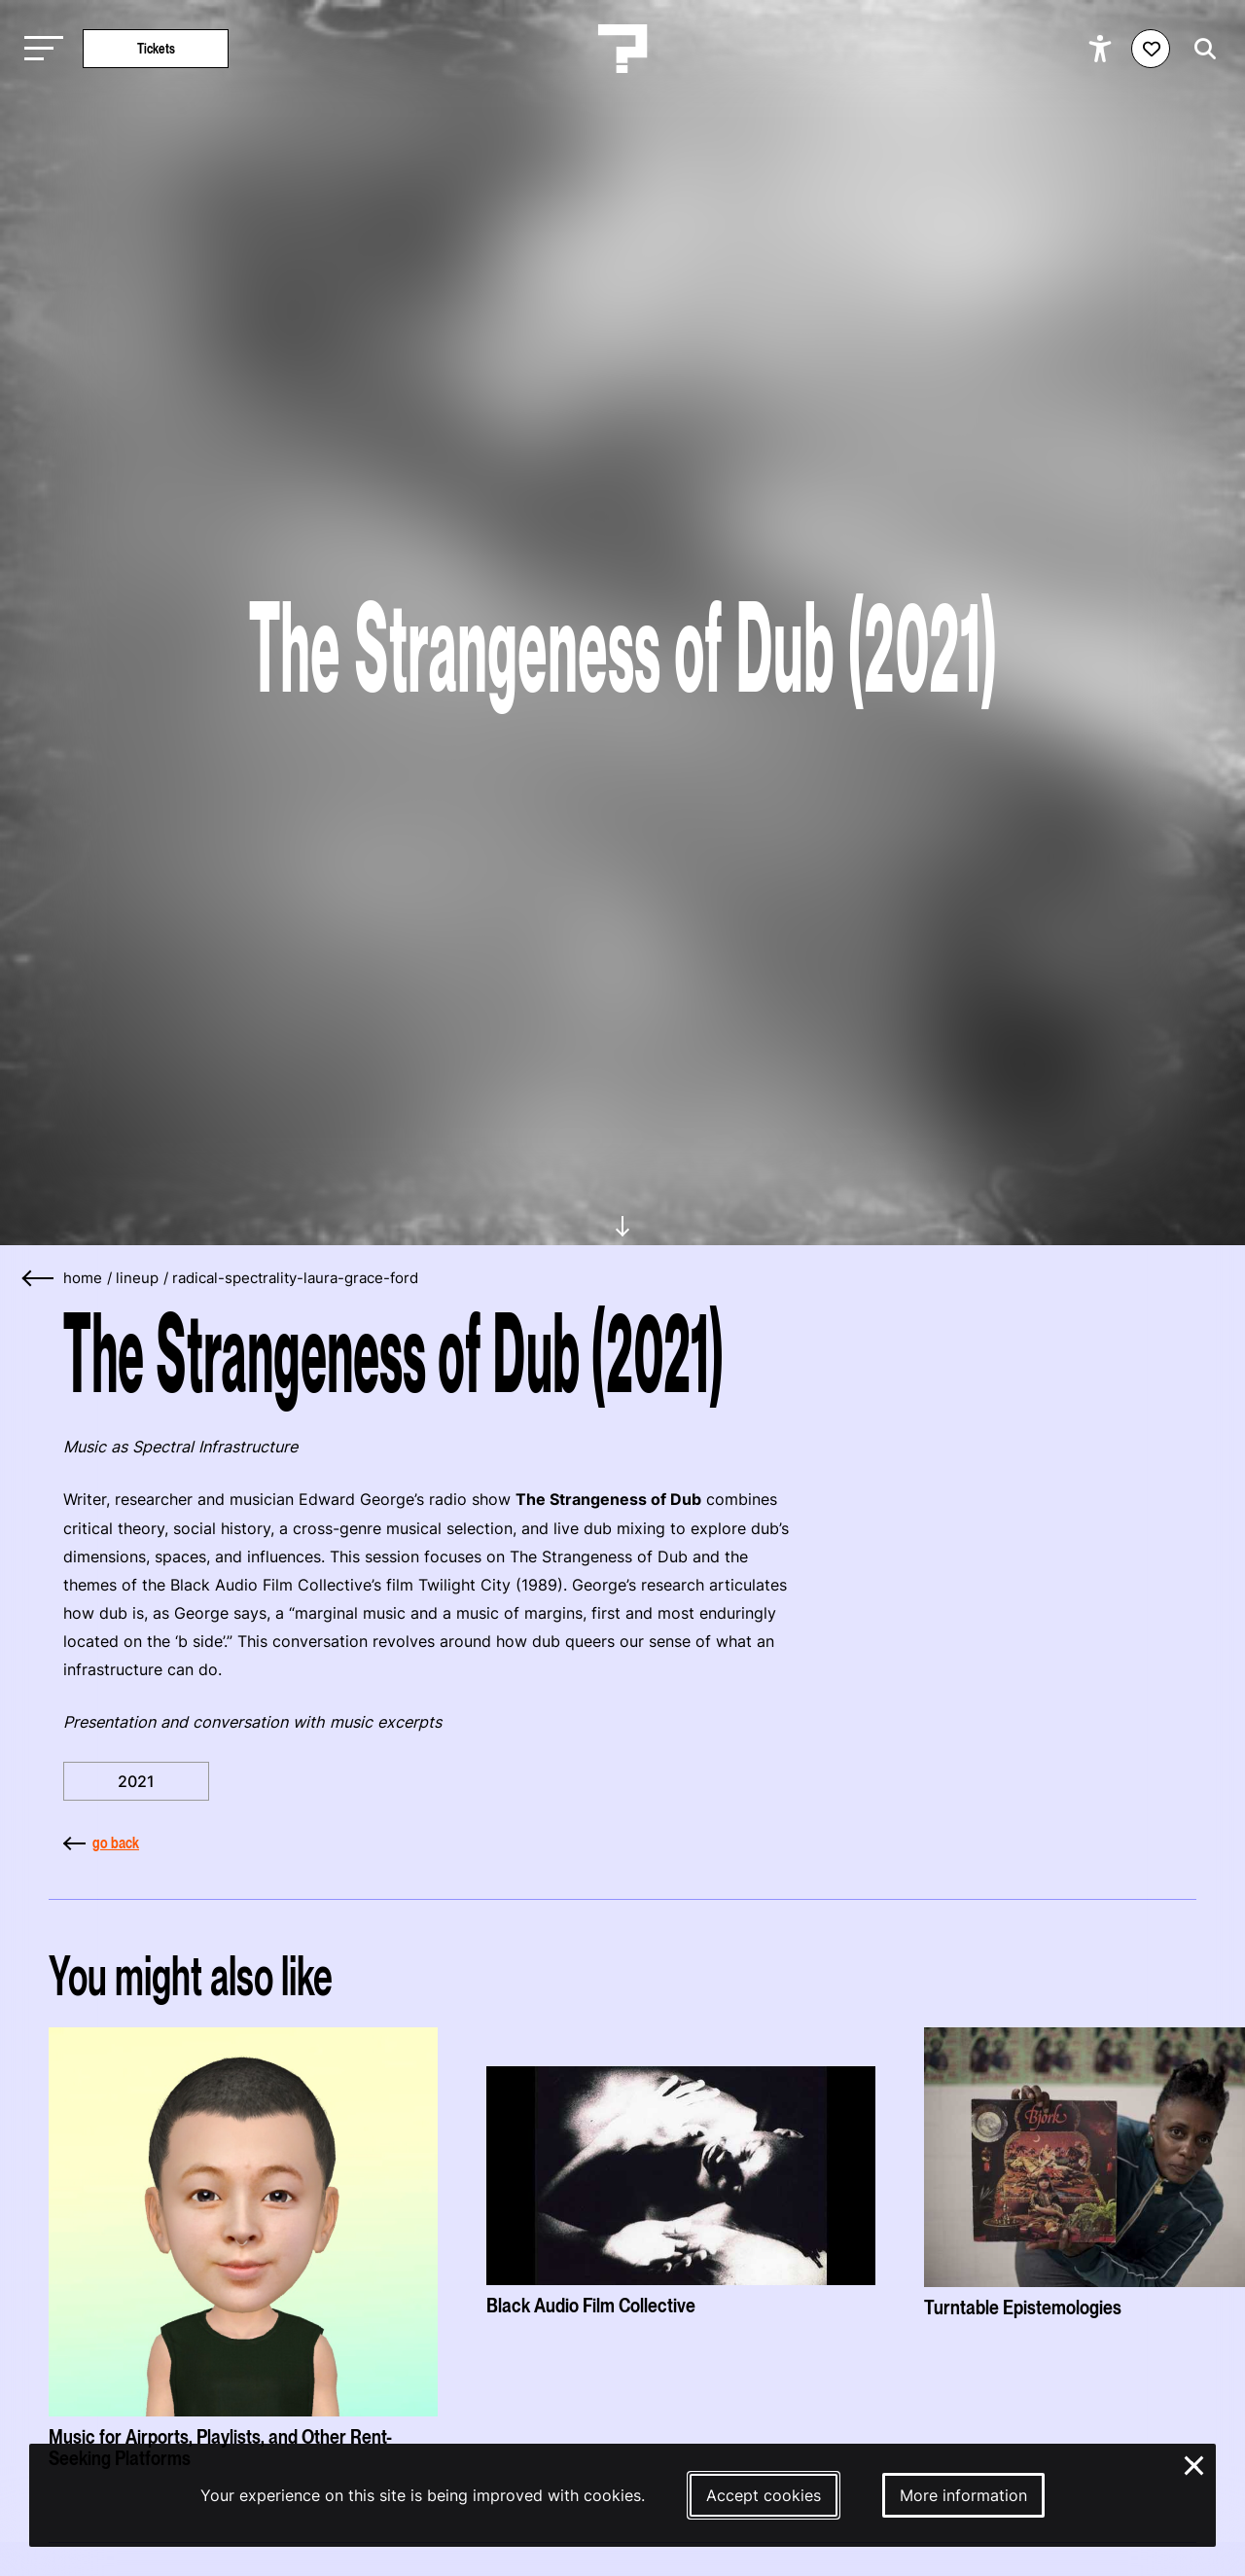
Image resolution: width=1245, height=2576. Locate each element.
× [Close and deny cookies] (1195, 2463)
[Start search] (1200, 49)
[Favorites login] (1150, 48)
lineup (137, 1278)
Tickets (156, 48)
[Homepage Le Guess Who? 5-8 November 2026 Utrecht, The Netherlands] (622, 48)
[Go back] (38, 1278)
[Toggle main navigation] (39, 49)
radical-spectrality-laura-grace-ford (295, 1278)
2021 (136, 1781)
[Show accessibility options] (1102, 48)
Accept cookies (763, 2495)
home (82, 1278)
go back (101, 1842)
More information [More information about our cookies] (963, 2495)
